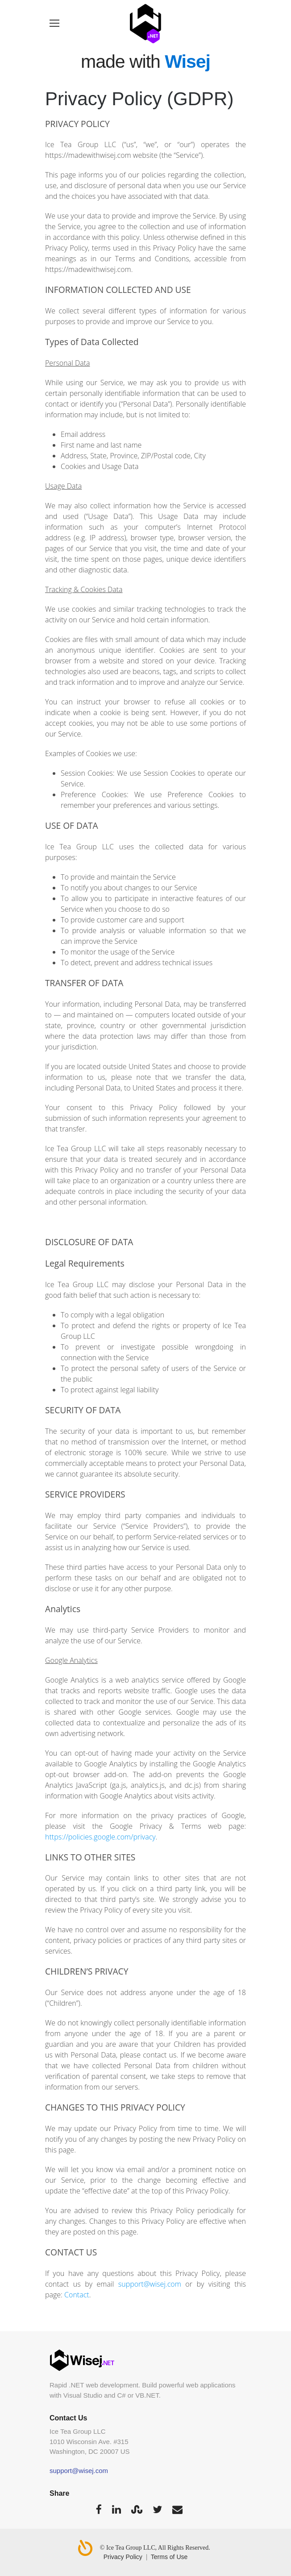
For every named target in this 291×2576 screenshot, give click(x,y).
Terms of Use (169, 2556)
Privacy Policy (123, 2556)
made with (145, 61)
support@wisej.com (149, 2284)
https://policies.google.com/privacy (100, 1837)
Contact (76, 2295)
